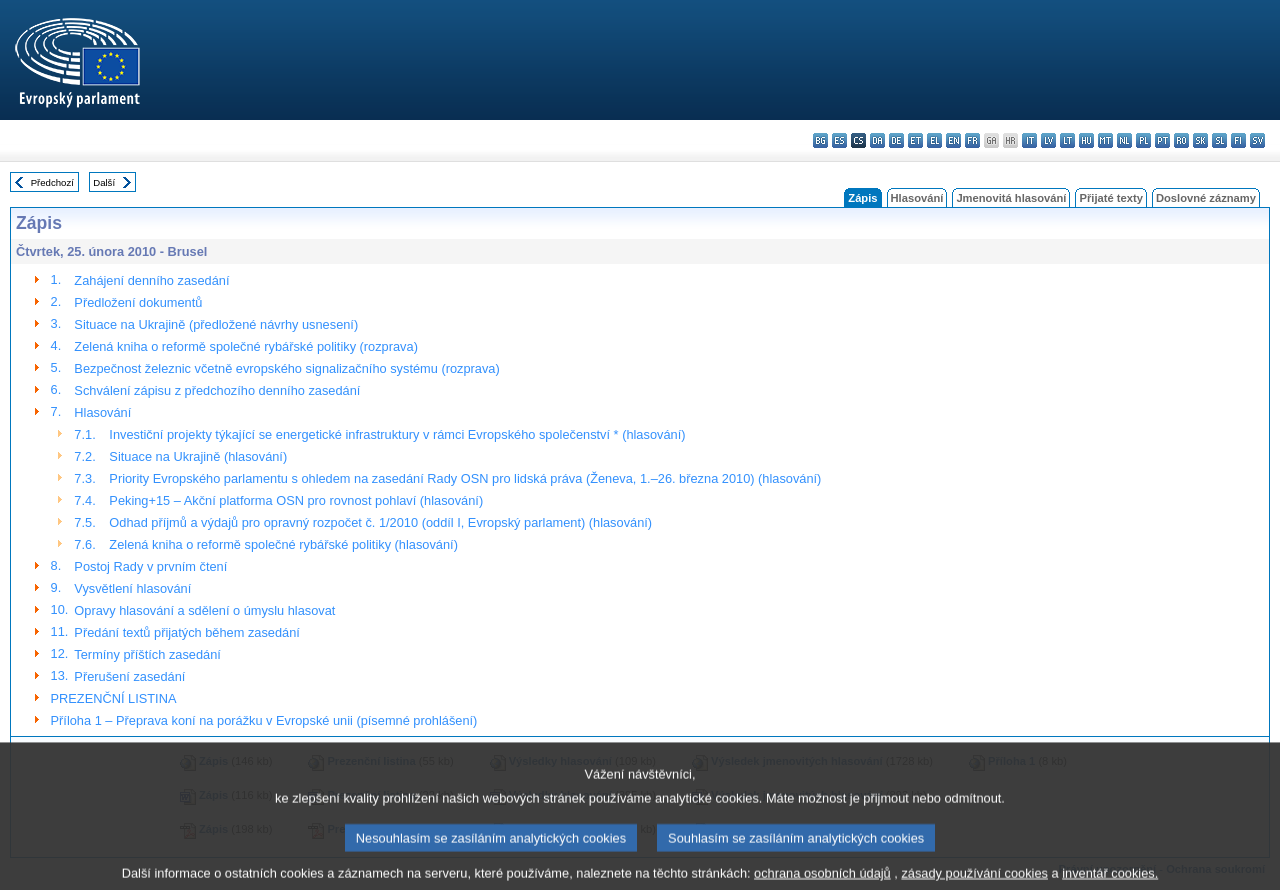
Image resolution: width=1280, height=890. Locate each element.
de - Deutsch (896, 140)
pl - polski (1143, 140)
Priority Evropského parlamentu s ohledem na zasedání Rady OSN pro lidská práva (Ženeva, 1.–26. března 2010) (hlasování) (465, 478)
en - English (953, 140)
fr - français (972, 140)
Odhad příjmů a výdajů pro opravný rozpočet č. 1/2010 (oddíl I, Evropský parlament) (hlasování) (380, 522)
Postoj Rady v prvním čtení (150, 566)
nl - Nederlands (1124, 140)
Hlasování (917, 198)
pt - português (1162, 140)
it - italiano (1029, 140)
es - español (839, 140)
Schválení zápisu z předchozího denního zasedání (217, 390)
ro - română (1181, 140)
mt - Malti (1105, 140)
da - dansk (877, 140)
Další (104, 182)
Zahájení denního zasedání (151, 280)
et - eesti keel (915, 140)
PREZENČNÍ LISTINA (114, 698)
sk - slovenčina (1200, 140)
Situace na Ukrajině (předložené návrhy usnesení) (216, 324)
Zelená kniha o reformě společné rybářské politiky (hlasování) (283, 544)
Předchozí (52, 182)
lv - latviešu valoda (1048, 140)
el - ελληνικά (934, 140)
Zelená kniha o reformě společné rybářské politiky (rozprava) (246, 346)
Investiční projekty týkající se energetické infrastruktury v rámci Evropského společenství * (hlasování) (397, 434)
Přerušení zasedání (129, 676)
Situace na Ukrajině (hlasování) (198, 456)
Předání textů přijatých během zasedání (187, 632)
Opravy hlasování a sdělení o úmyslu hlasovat (204, 610)
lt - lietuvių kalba (1067, 140)
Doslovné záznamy (1206, 198)
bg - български (820, 140)
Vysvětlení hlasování (132, 588)
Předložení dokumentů (138, 302)
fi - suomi (1238, 140)
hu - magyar (1086, 140)
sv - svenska (1257, 140)
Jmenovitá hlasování (1011, 198)
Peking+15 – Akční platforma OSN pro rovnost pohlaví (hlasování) (296, 500)
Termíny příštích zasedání (147, 654)
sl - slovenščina (1219, 140)
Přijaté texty (1110, 198)
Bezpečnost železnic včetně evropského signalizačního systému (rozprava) (286, 368)
